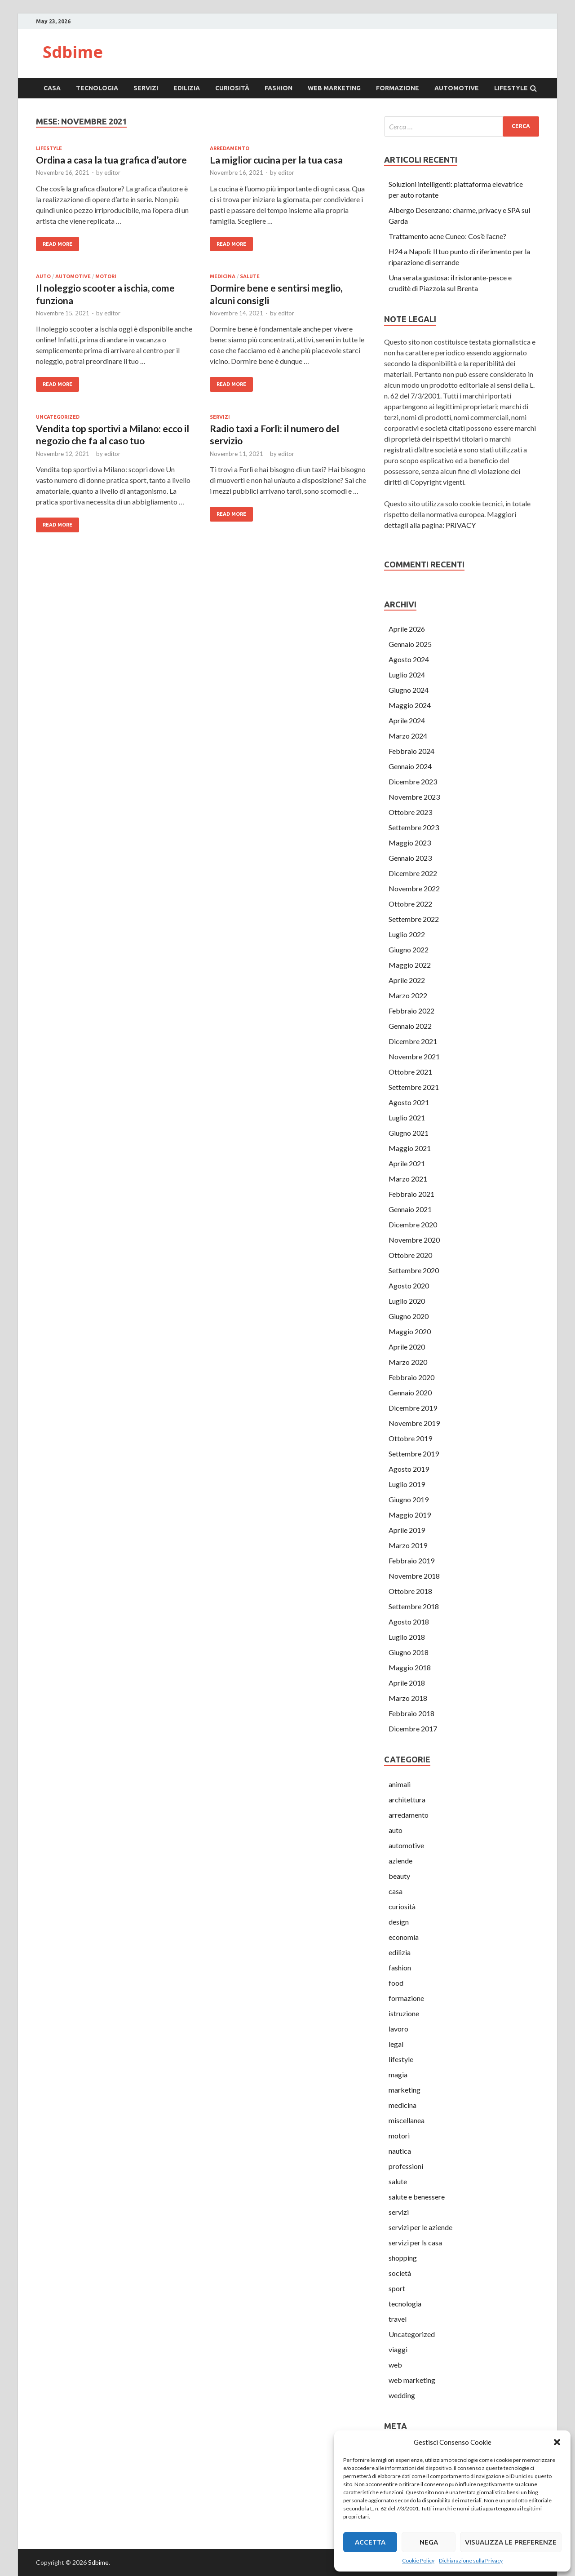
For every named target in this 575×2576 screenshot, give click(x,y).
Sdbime (73, 52)
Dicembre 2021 (413, 1041)
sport (397, 2288)
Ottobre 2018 (410, 1591)
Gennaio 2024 (410, 766)
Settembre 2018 (414, 1606)
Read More (57, 244)
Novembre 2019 (414, 1423)
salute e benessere (417, 2196)
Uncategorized (58, 417)
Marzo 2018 (408, 1698)
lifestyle (511, 88)
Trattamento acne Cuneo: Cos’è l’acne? (447, 236)
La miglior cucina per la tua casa (276, 159)
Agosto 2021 (409, 1102)
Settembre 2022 (414, 919)
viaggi (398, 2349)
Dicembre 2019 (413, 1407)
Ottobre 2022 (410, 903)
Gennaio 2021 (410, 1209)
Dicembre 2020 (413, 1224)
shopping (403, 2257)
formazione (397, 88)
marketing (404, 2089)
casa (52, 88)
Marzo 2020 (408, 1362)
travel (398, 2319)
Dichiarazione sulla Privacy (471, 2560)
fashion (278, 88)
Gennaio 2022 (410, 1026)
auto (43, 276)
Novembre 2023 (414, 796)
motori (105, 276)
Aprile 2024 (407, 720)
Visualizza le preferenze (511, 2542)
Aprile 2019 (407, 1530)
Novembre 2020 (414, 1239)
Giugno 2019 (409, 1499)
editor (112, 172)
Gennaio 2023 (410, 858)
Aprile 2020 (407, 1346)
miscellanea (407, 2120)
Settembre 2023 (414, 827)
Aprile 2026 (407, 628)
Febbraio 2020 (411, 1377)
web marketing (334, 88)
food (396, 1982)
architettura (407, 1799)
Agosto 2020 (409, 1285)
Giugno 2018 (409, 1652)
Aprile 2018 (407, 1682)
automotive (456, 88)
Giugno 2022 (409, 949)
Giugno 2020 (409, 1316)
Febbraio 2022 (411, 1010)
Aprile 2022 (407, 980)
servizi (145, 88)
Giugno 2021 (409, 1133)
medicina (222, 276)
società (400, 2273)
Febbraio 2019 (411, 1560)
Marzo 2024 (408, 735)
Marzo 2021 (408, 1178)
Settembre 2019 (414, 1453)
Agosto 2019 (409, 1469)
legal (396, 2044)
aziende (400, 1860)
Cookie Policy (418, 2560)
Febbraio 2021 (411, 1194)
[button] (557, 2442)
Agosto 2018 (409, 1621)
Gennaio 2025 (410, 644)
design (399, 1921)
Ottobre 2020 (410, 1255)
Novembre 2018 (414, 1575)
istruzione (404, 2013)
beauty (399, 1876)
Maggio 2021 (410, 1148)
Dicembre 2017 (413, 1728)
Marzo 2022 (408, 995)
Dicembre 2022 (413, 873)
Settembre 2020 (414, 1270)
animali (400, 1784)
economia (404, 1937)
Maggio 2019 (410, 1514)
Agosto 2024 (409, 659)
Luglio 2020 (407, 1301)
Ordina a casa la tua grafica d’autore (111, 159)
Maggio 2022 (410, 964)
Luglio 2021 (407, 1117)
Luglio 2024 (407, 674)
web (395, 2364)
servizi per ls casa (415, 2242)
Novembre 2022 (414, 888)
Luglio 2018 (407, 1637)
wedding (402, 2395)
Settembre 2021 (414, 1087)
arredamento (229, 148)
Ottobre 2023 (410, 812)
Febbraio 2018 (411, 1713)
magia (398, 2074)
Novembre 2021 (414, 1056)
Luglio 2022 (407, 934)
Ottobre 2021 (410, 1071)
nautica (400, 2151)
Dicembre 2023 (413, 781)
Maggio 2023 (410, 842)
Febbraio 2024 (411, 751)
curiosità (232, 88)
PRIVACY (461, 525)
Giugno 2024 (409, 690)
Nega (429, 2542)
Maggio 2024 (410, 705)
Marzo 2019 (408, 1545)
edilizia (186, 88)
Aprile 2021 (407, 1163)
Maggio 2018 (410, 1667)
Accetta (370, 2542)
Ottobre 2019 (410, 1438)
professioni (406, 2166)
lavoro (398, 2028)
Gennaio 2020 (410, 1392)
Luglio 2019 (407, 1484)
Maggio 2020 (410, 1331)
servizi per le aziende (420, 2227)
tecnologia (97, 88)
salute (250, 276)
